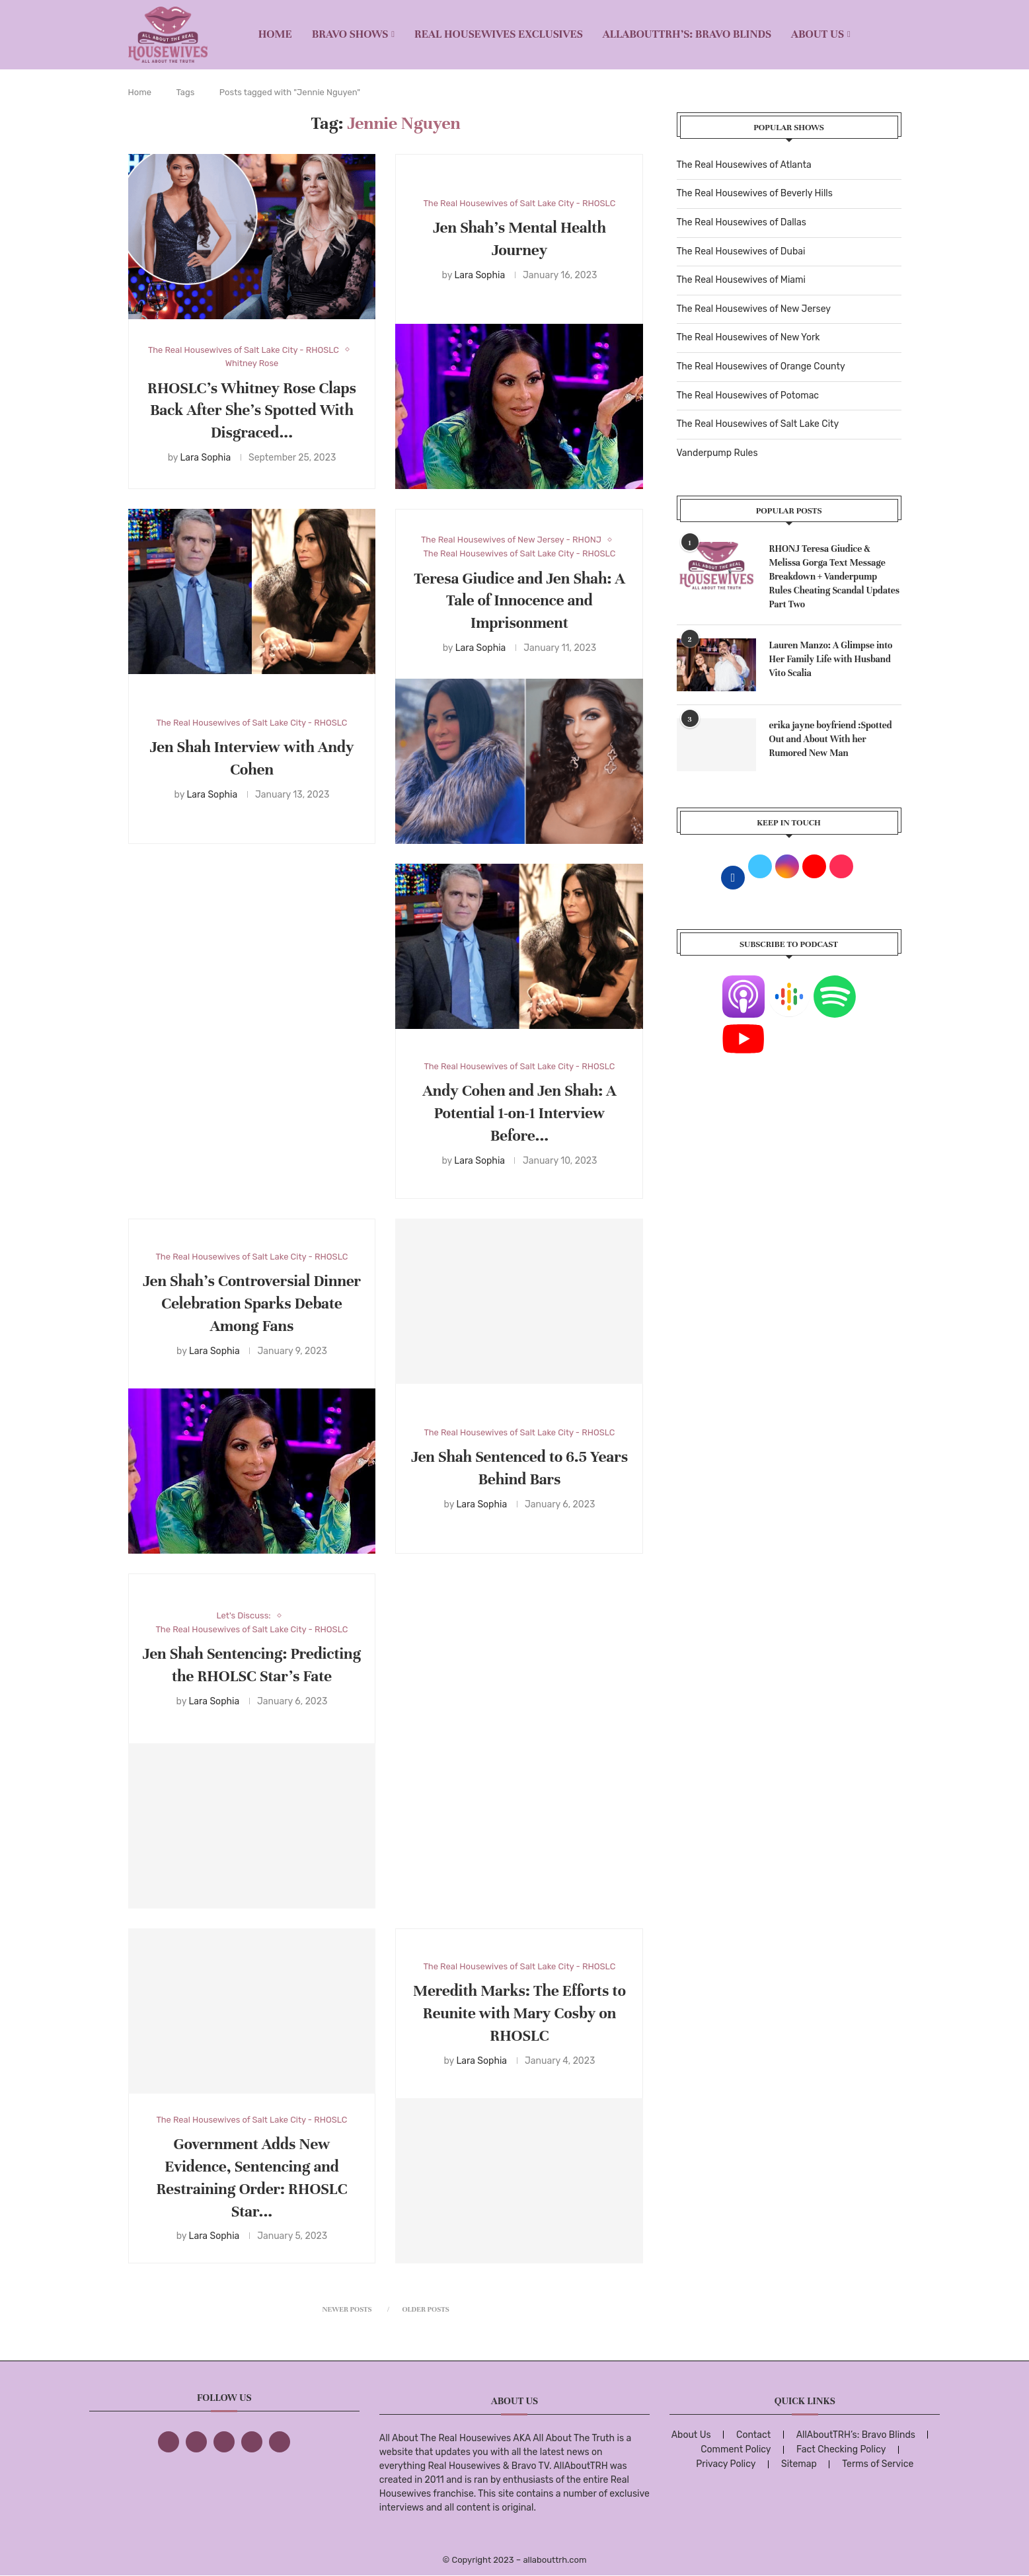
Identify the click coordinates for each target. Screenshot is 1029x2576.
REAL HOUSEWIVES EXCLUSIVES (498, 34)
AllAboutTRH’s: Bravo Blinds (687, 34)
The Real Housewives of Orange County (761, 366)
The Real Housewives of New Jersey (754, 309)
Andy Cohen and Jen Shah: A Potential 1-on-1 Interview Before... (519, 1113)
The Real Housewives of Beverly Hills (755, 193)
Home (275, 34)
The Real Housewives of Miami (741, 279)
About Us (817, 34)
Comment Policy (736, 2449)
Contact (753, 2435)
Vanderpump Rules (717, 453)
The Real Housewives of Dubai (741, 251)
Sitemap (799, 2464)
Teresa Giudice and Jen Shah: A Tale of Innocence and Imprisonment (519, 601)
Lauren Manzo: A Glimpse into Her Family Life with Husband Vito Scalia (831, 659)
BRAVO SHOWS (350, 34)
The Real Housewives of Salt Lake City (758, 424)
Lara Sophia (205, 457)
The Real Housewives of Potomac (748, 395)
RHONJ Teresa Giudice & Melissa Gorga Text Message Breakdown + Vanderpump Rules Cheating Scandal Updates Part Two (834, 576)
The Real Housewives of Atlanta (744, 164)
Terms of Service (877, 2464)
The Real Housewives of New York (748, 337)
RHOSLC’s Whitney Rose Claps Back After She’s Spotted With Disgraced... (251, 411)
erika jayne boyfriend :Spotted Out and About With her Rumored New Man (830, 739)
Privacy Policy (725, 2464)
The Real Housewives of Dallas (741, 222)
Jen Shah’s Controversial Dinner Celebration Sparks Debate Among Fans (252, 1303)
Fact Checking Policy (841, 2449)
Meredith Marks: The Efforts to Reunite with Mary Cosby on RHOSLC (519, 2013)
